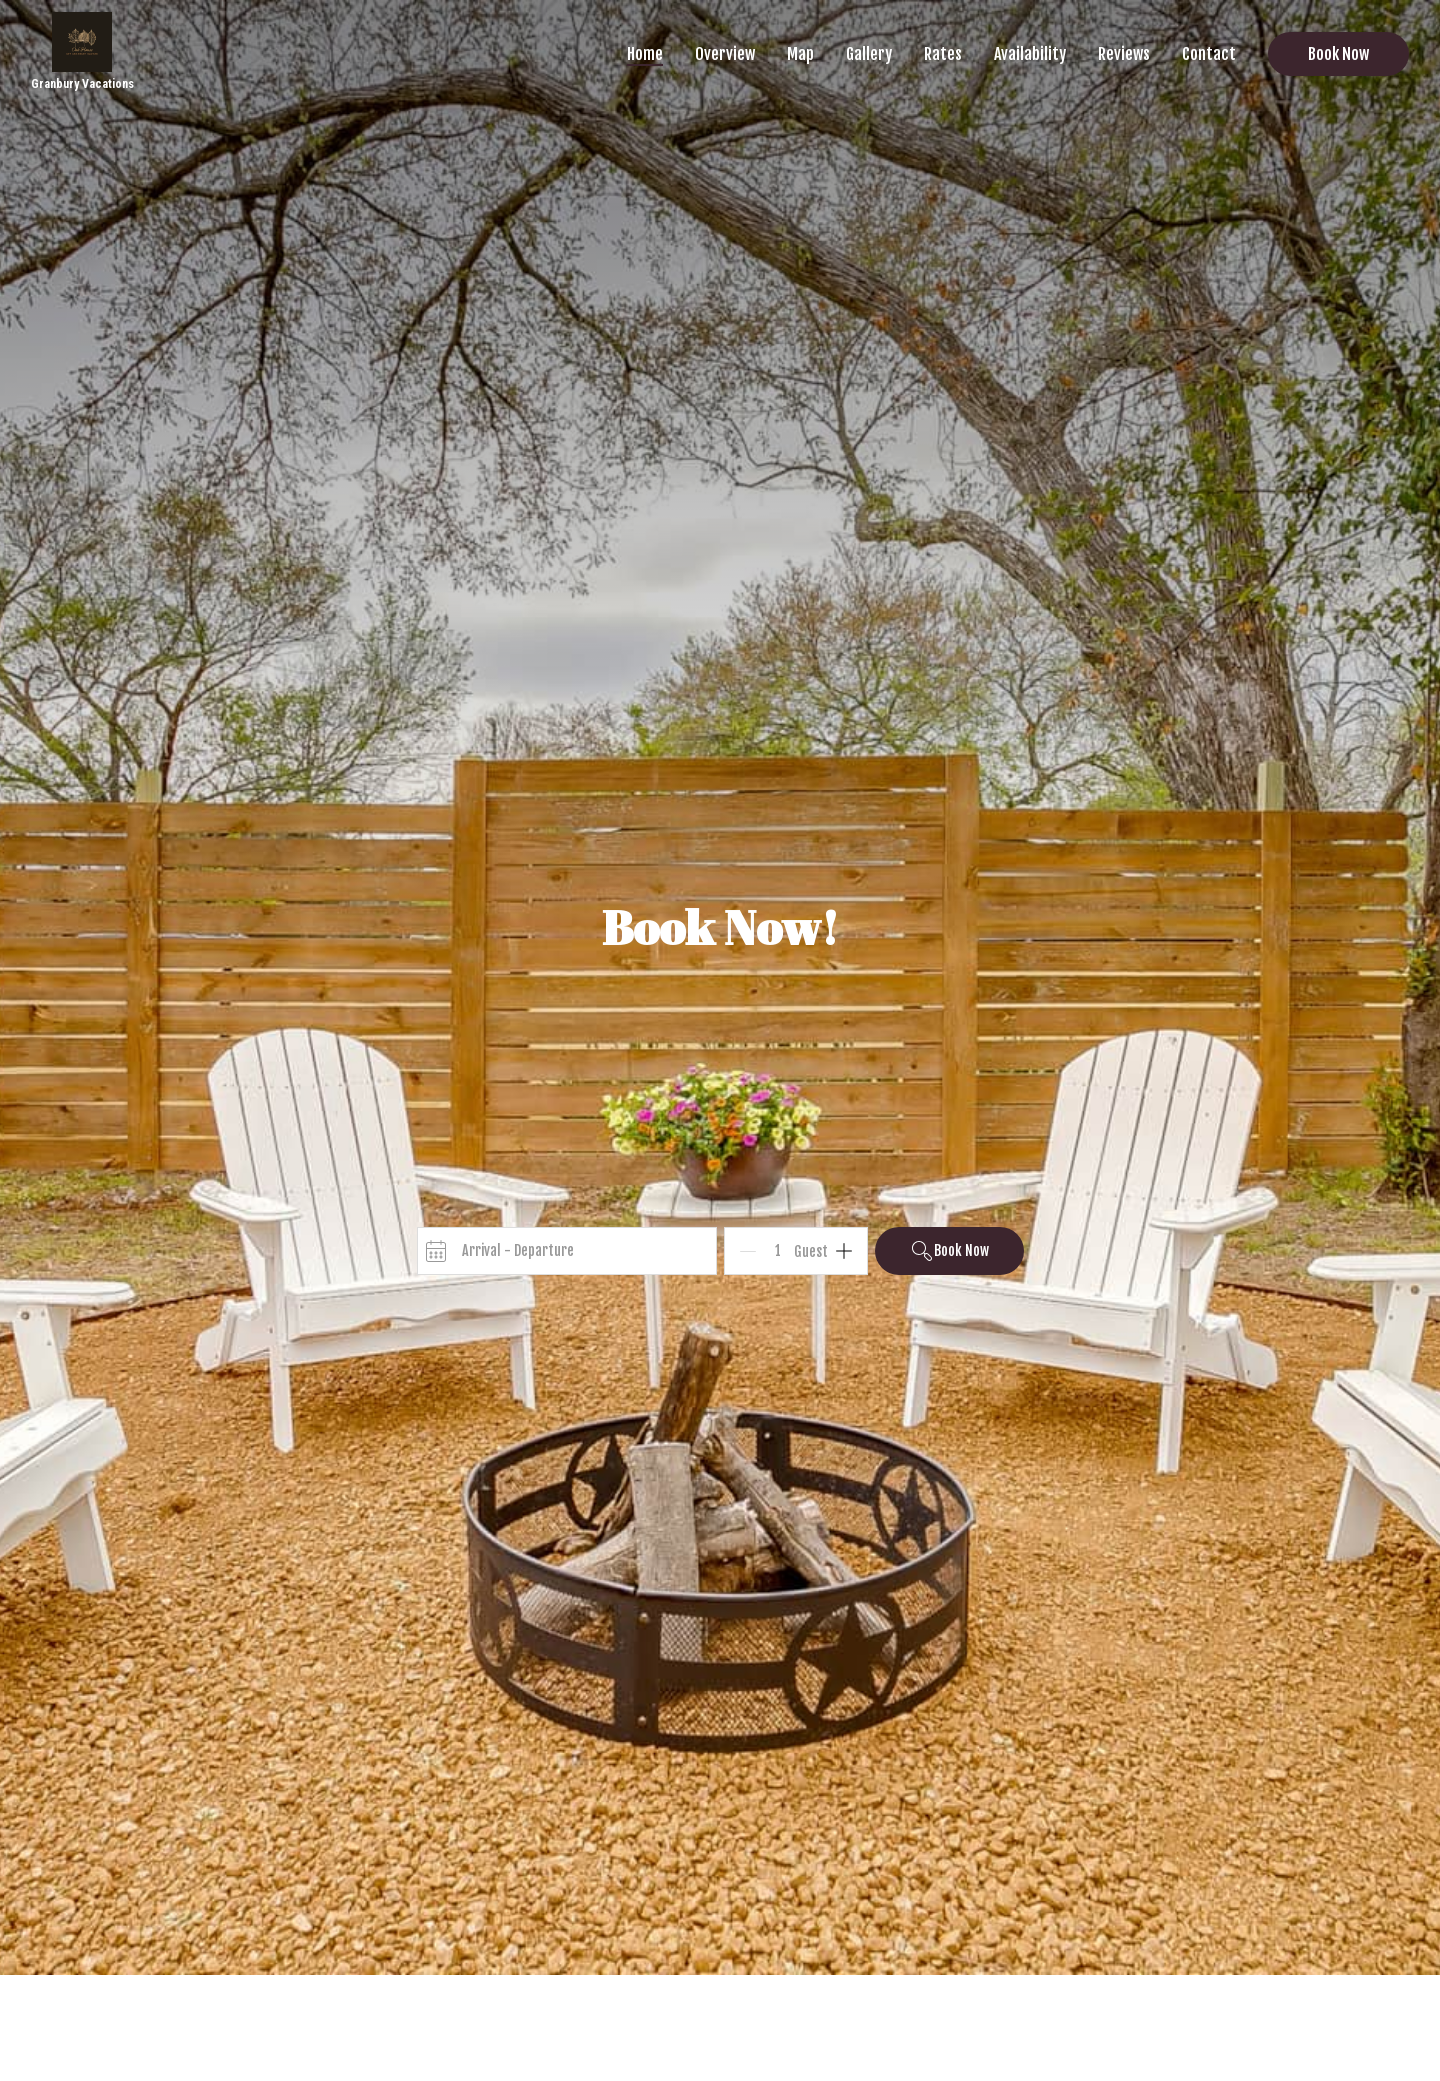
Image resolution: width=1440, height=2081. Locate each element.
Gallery (869, 54)
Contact (1209, 54)
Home (645, 54)
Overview (725, 54)
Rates (943, 54)
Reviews (1124, 54)
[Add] (844, 1251)
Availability (1030, 54)
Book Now (1338, 54)
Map (800, 54)
